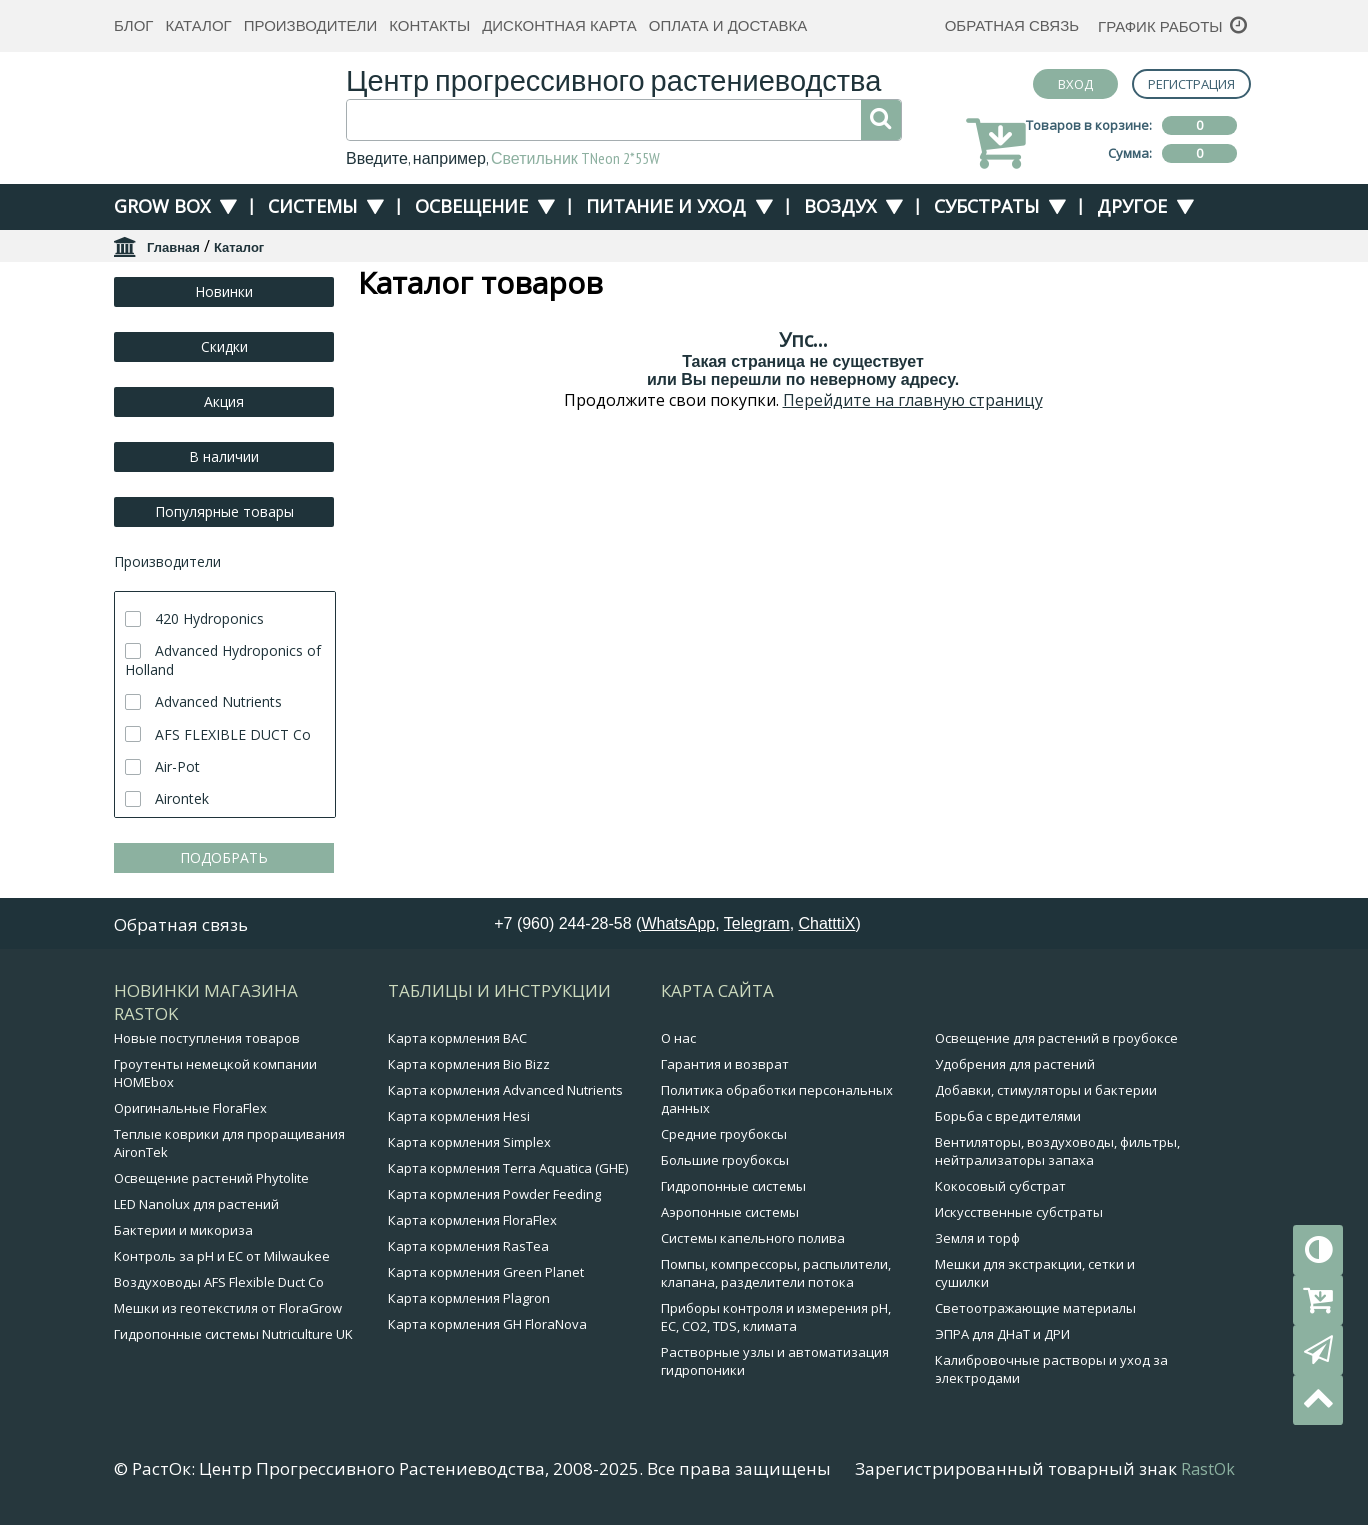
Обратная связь (1012, 25)
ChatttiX (827, 923)
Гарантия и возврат (725, 1064)
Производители (311, 25)
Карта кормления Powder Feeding (494, 1194)
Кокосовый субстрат (1000, 1186)
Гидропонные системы (733, 1186)
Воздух (840, 206)
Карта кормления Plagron (469, 1298)
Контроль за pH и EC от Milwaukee (222, 1256)
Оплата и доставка (728, 25)
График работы (1160, 26)
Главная (173, 247)
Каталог (198, 25)
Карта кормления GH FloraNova (487, 1324)
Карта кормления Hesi (459, 1116)
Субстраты (986, 206)
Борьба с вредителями (1008, 1116)
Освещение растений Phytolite (211, 1178)
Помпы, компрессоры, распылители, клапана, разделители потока (776, 1273)
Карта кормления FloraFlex (472, 1220)
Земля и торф (977, 1238)
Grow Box (162, 206)
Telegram (757, 923)
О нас (678, 1038)
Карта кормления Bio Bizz (469, 1064)
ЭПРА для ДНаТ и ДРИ (1002, 1334)
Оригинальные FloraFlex (190, 1108)
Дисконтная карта (559, 25)
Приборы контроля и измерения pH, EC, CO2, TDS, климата (776, 1317)
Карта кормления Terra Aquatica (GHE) (508, 1168)
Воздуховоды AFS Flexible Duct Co (219, 1282)
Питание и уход (666, 206)
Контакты (429, 25)
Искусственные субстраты (1019, 1212)
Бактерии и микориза (183, 1230)
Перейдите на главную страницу (913, 400)
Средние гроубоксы (724, 1134)
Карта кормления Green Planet (486, 1272)
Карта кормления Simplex (469, 1142)
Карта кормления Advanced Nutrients (505, 1090)
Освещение (471, 206)
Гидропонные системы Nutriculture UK (233, 1334)
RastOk (1208, 1469)
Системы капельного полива (753, 1238)
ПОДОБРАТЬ (224, 857)
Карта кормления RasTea (468, 1246)
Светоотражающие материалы (1035, 1308)
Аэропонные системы (730, 1212)
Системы (312, 206)
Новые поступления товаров (207, 1038)
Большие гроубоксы (725, 1160)
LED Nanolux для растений (196, 1204)
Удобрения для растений (1015, 1064)
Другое (1132, 206)
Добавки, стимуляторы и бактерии (1046, 1090)
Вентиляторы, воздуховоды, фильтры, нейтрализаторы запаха (1057, 1151)
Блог (133, 25)
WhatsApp (678, 923)
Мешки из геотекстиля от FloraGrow (228, 1308)
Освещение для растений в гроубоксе (1056, 1038)
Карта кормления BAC (457, 1038)
